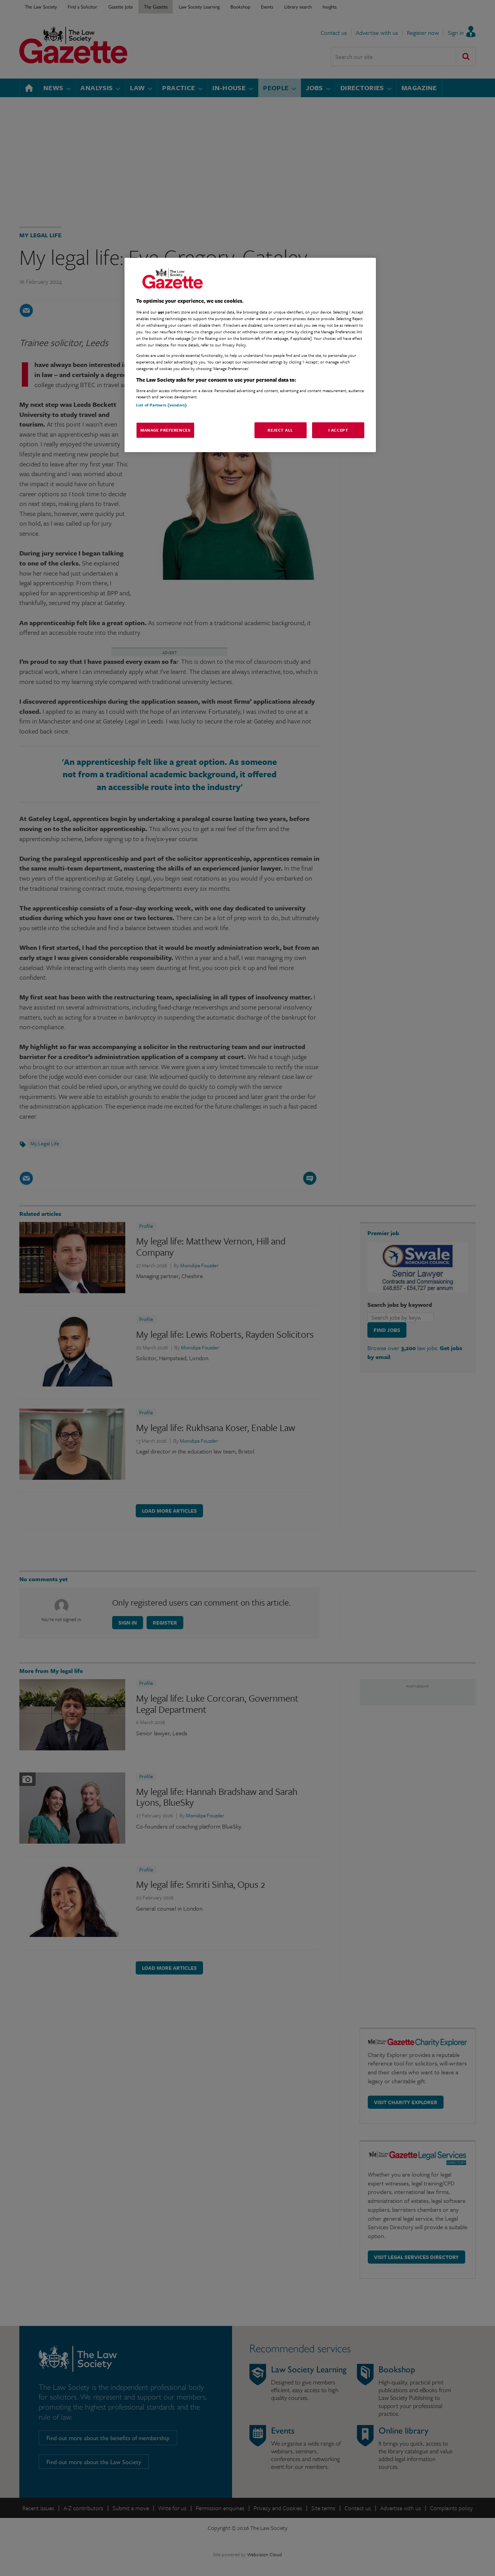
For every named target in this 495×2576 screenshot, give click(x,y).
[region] (250, 355)
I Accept (338, 430)
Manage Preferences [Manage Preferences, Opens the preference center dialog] (165, 430)
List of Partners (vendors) (161, 405)
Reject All (280, 430)
